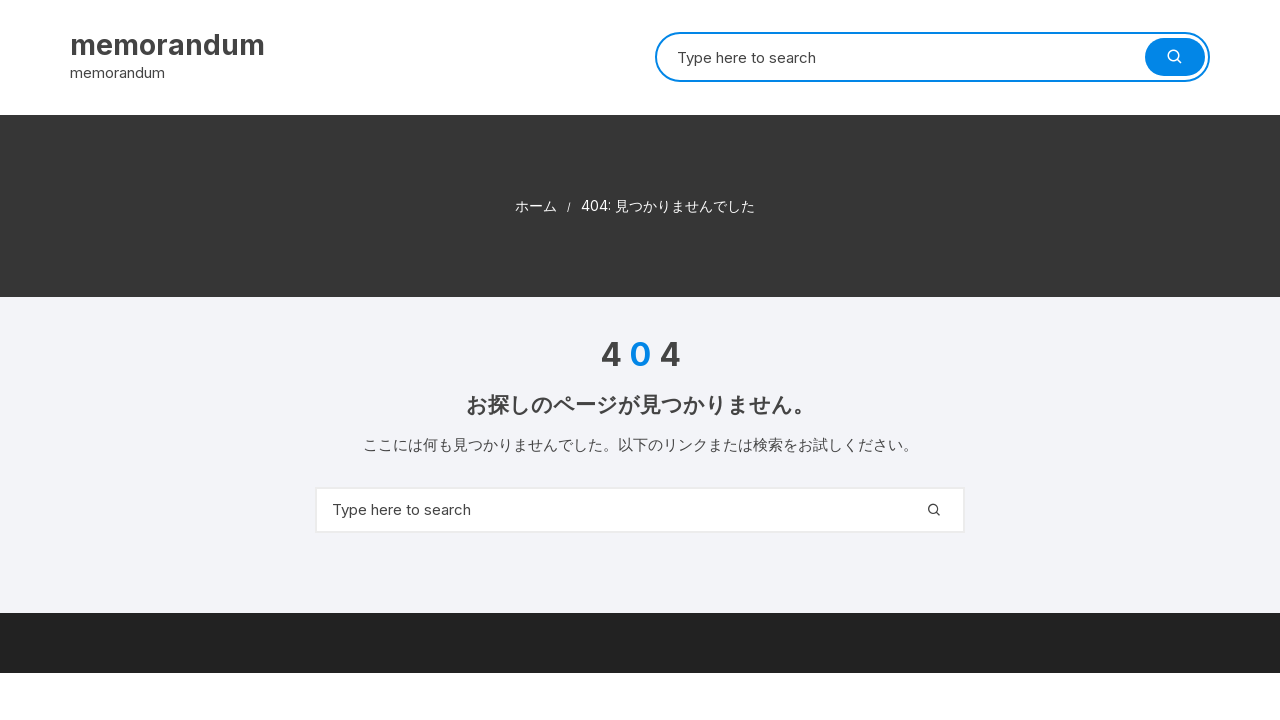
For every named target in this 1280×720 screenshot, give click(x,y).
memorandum (167, 45)
